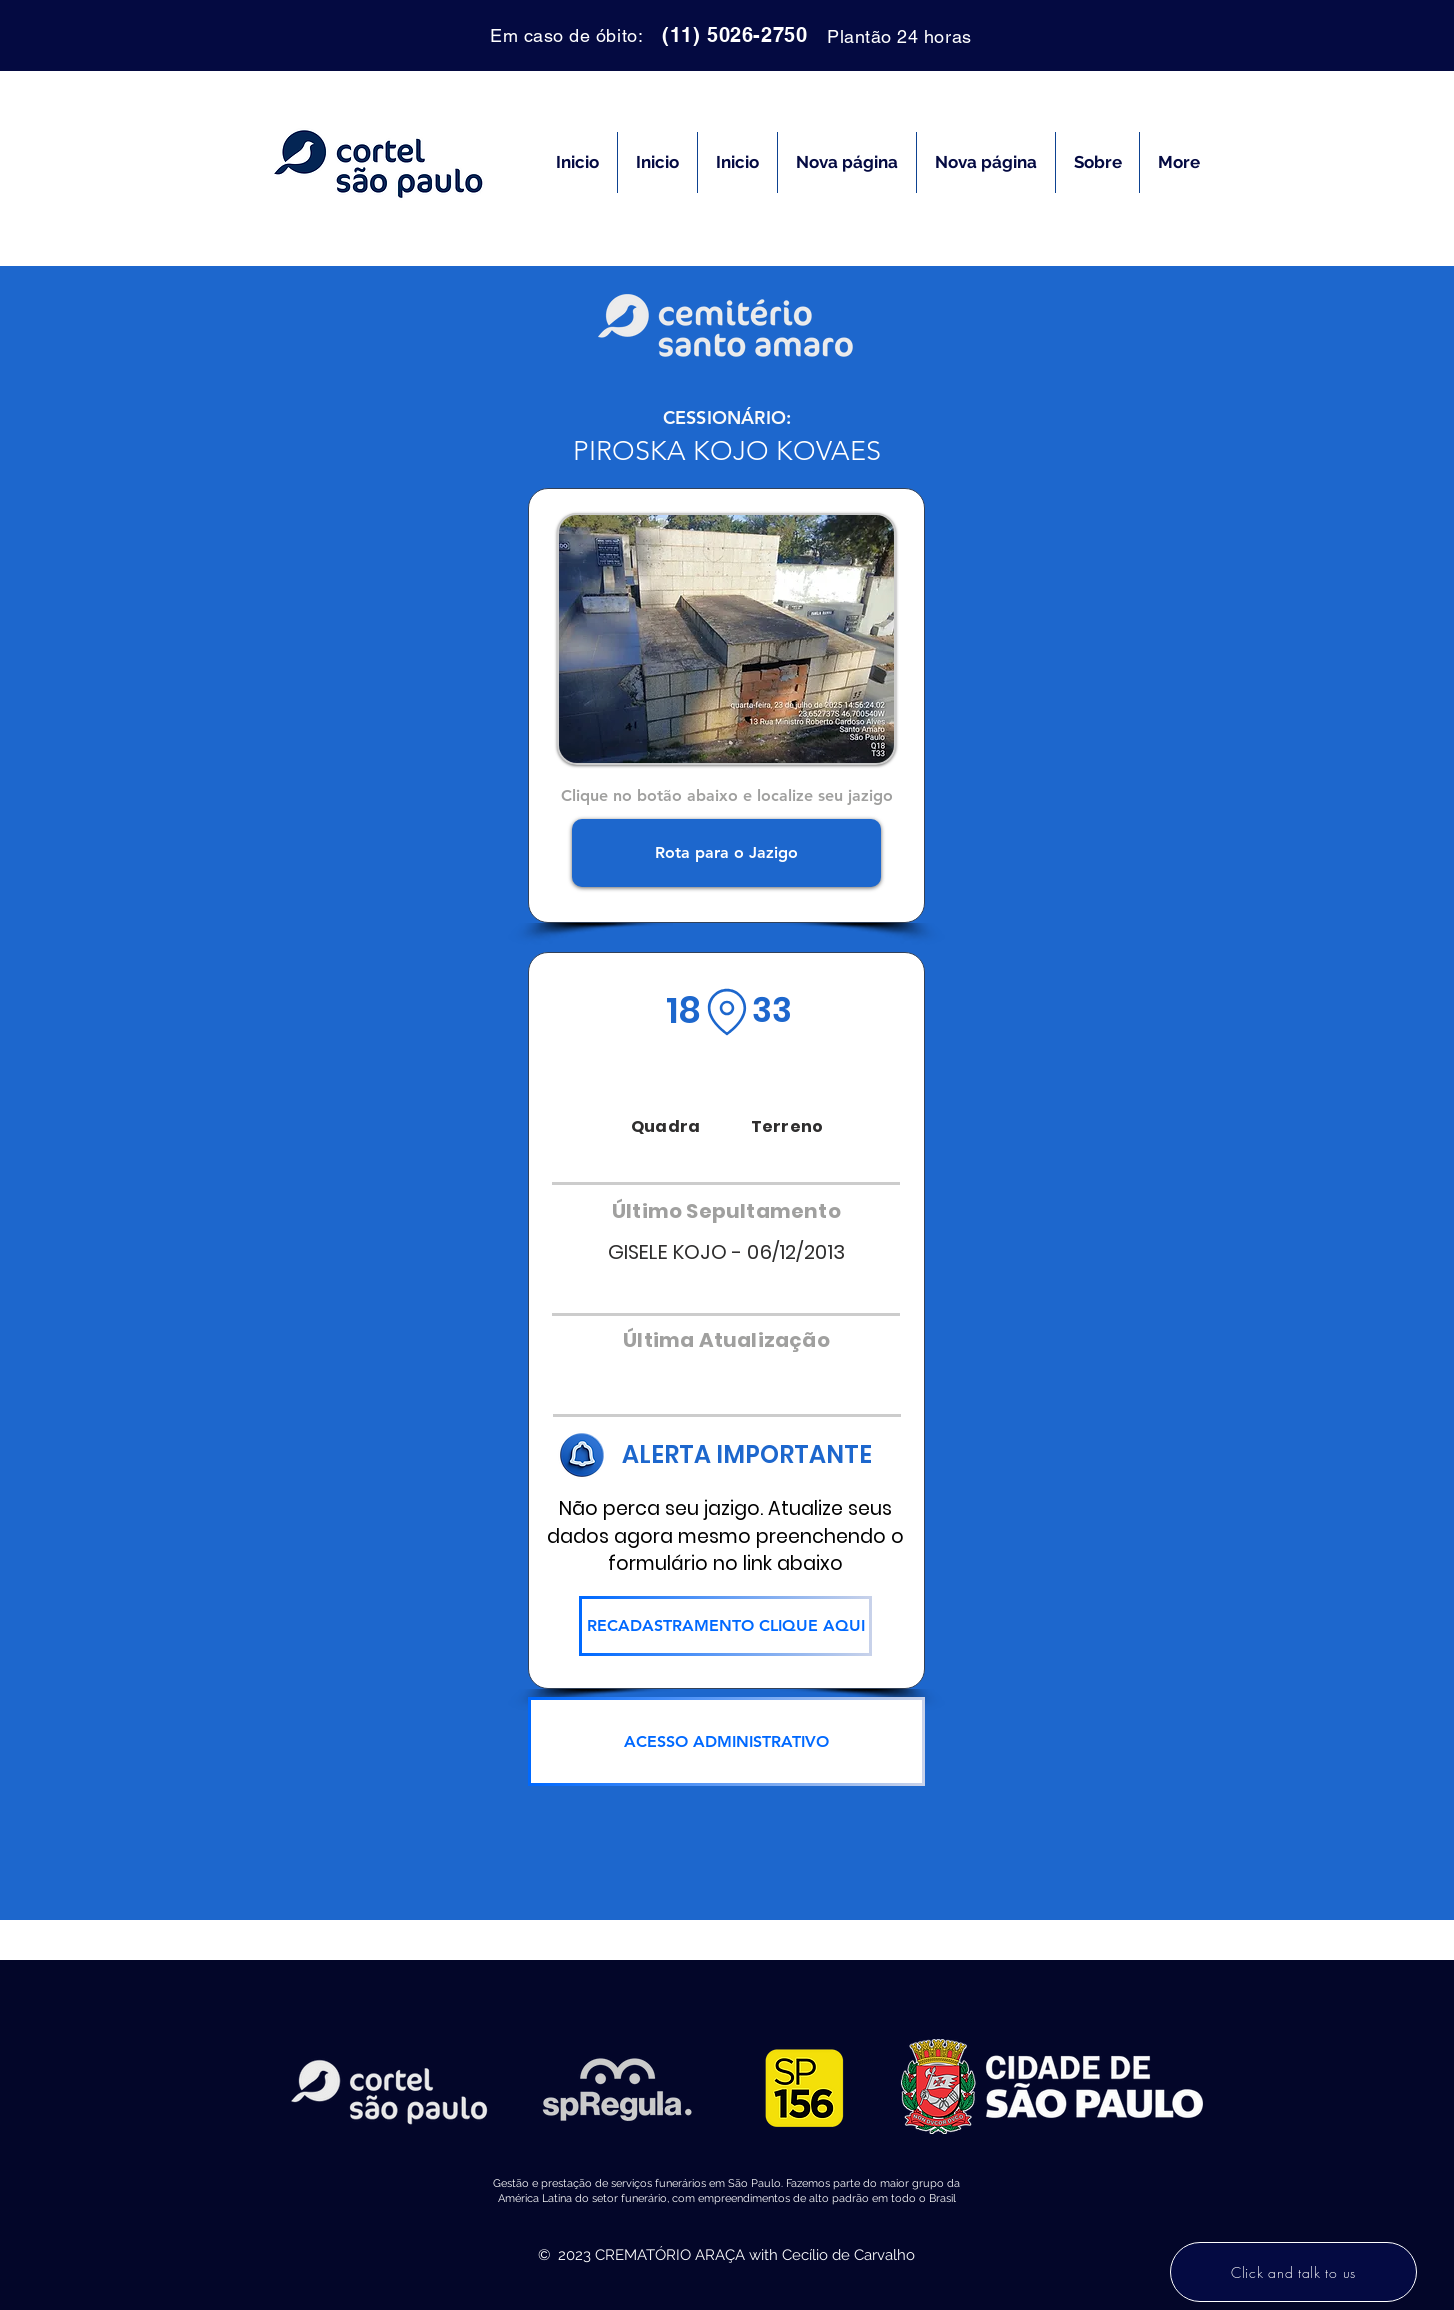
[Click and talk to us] (1293, 2272)
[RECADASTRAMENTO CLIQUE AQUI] (725, 1626)
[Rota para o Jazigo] (726, 853)
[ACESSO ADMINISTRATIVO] (726, 1741)
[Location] (727, 1012)
